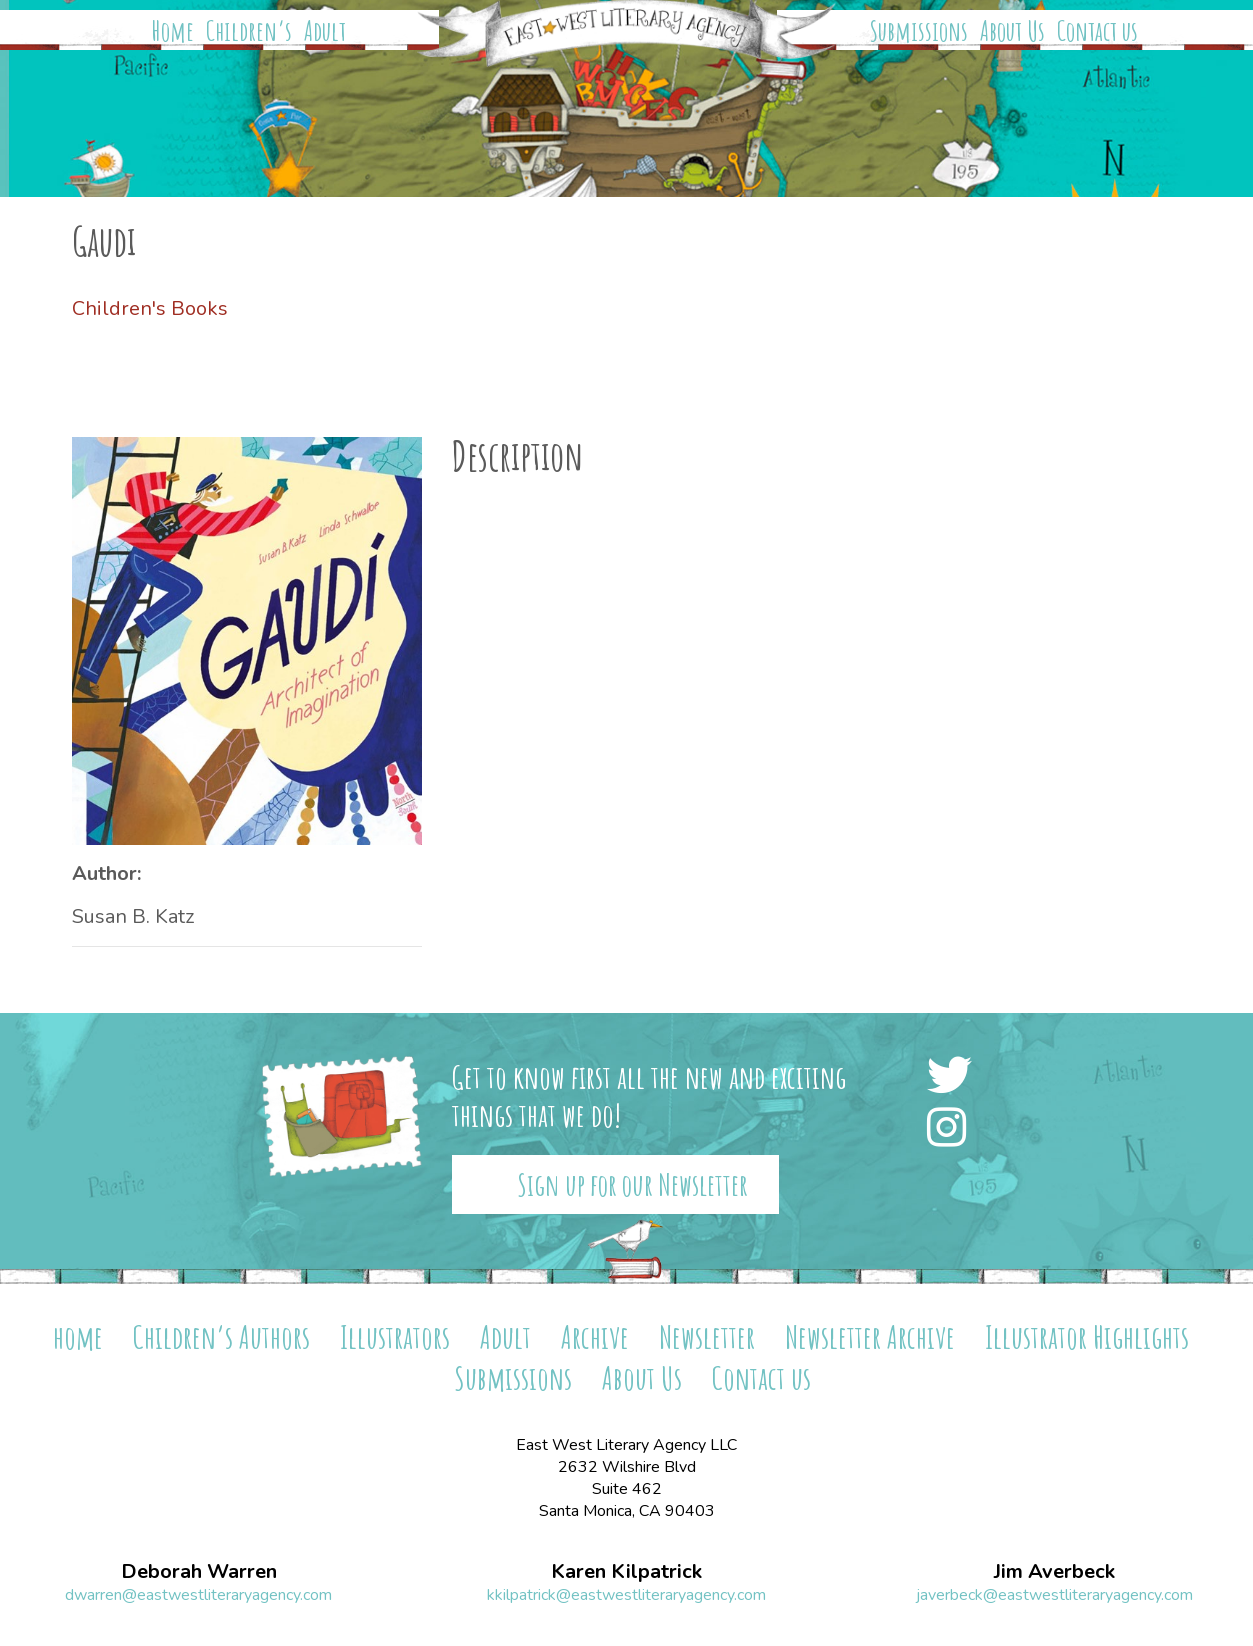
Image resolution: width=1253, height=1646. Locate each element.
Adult (325, 31)
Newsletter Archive (870, 1336)
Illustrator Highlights (1087, 1336)
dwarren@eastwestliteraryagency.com (198, 1595)
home (78, 1336)
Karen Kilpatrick (626, 1572)
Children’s (249, 31)
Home (173, 31)
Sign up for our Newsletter (632, 1184)
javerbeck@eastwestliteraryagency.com (1054, 1595)
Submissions (919, 31)
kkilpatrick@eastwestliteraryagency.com (626, 1595)
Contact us (1097, 31)
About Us (1012, 31)
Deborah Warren (199, 1572)
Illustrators (395, 1336)
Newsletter (707, 1336)
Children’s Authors (221, 1336)
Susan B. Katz (133, 916)
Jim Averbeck (1054, 1572)
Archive (595, 1336)
